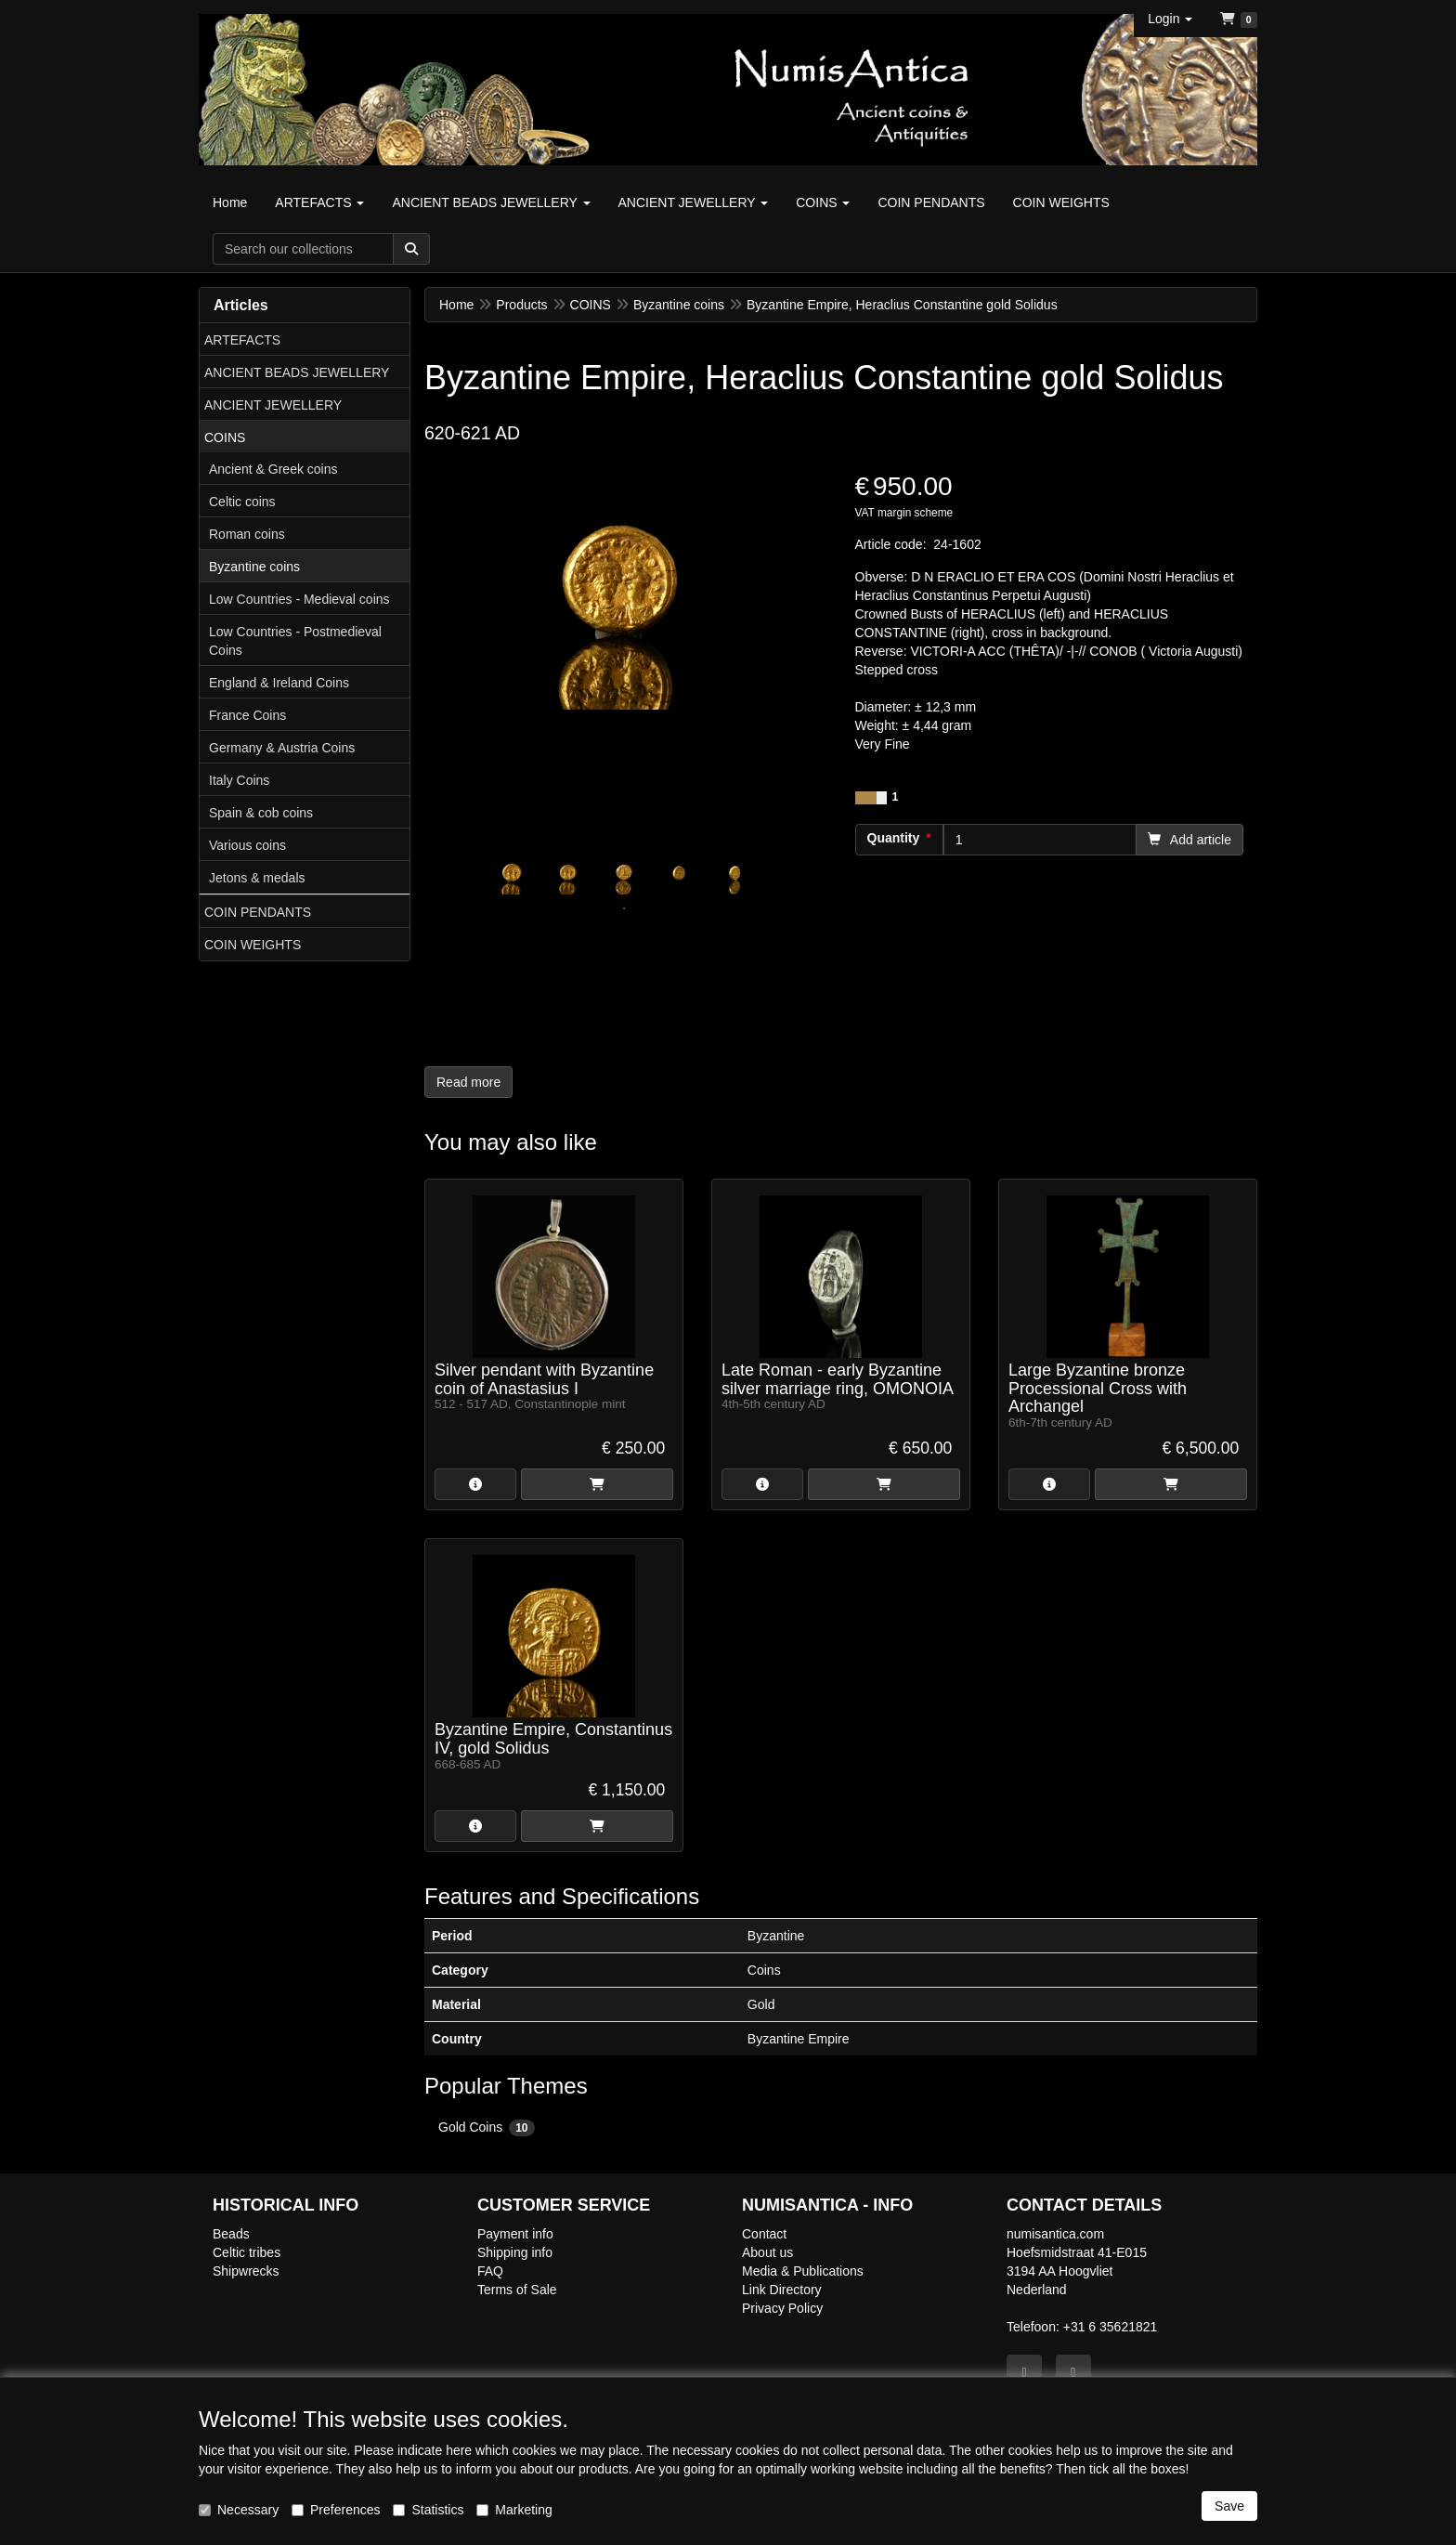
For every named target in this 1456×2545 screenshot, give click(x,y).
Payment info (515, 2233)
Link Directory (782, 2289)
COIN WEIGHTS (252, 944)
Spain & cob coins (261, 812)
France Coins (247, 715)
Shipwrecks (246, 2271)
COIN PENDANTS (257, 912)
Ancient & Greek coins (273, 469)
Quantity (893, 837)
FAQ (490, 2271)
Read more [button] (468, 1082)
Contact (764, 2233)
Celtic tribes (246, 2252)
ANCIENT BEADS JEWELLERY (296, 372)
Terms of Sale (517, 2289)
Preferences (336, 2509)
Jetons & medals (257, 877)
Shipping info (514, 2252)
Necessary (239, 2509)
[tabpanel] (512, 873)
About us (767, 2252)
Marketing (514, 2509)
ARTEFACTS (242, 340)
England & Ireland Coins (279, 682)
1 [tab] (624, 908)
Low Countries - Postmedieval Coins (295, 641)
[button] (1170, 18)
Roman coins (247, 534)
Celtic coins (242, 501)
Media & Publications (803, 2271)
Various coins (247, 845)
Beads (231, 2233)
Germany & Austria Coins (282, 747)
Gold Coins (486, 2128)
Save (1229, 2506)
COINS (224, 437)
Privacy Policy (782, 2308)
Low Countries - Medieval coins (299, 599)
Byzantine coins (254, 566)
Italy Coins (239, 780)
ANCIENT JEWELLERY (273, 405)
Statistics (428, 2509)
